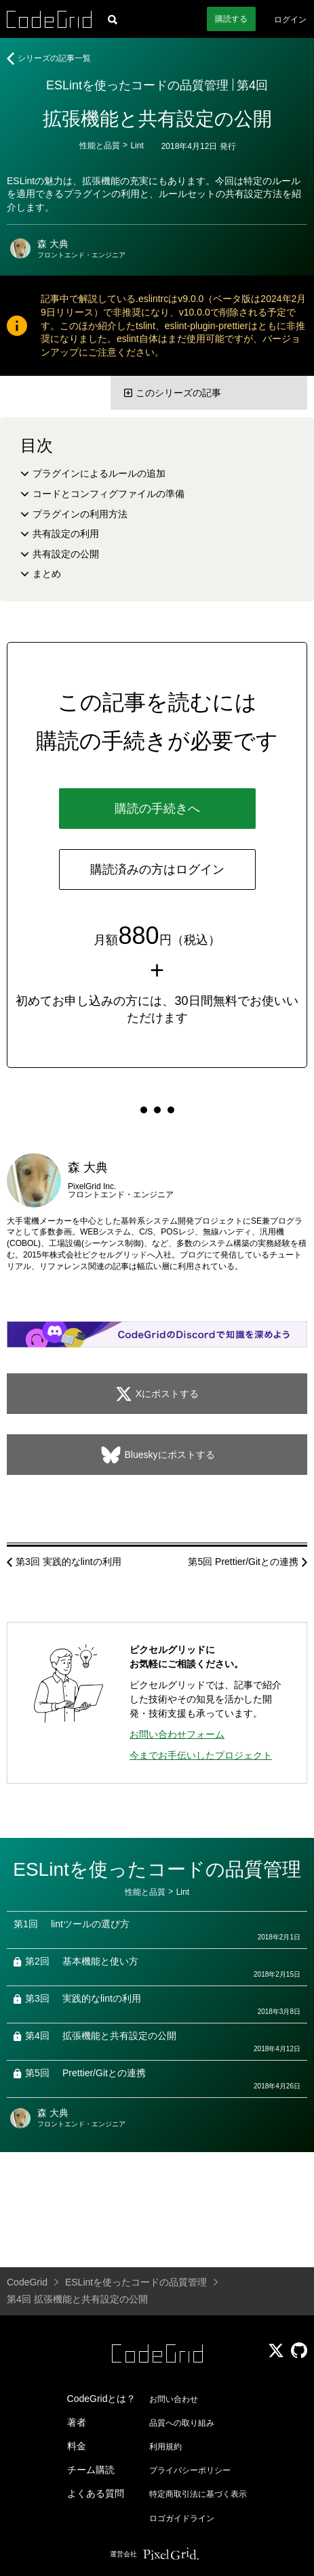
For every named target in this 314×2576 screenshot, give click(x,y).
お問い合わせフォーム (177, 1734)
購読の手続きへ (157, 808)
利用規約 (165, 2446)
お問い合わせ (173, 2399)
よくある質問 (95, 2493)
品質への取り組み (181, 2423)
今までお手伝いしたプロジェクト (201, 1755)
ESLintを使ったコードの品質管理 (137, 85)
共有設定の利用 (66, 533)
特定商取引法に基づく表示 (198, 2494)
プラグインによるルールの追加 (99, 473)
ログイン (290, 19)
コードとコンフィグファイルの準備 (108, 493)
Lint (136, 145)
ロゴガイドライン (181, 2518)
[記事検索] (112, 19)
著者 (76, 2422)
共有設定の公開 (66, 554)
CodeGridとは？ (101, 2398)
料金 (76, 2446)
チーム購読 (91, 2469)
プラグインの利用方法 (80, 514)
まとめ (47, 573)
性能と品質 (99, 145)
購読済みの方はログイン (157, 869)
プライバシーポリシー (190, 2470)
